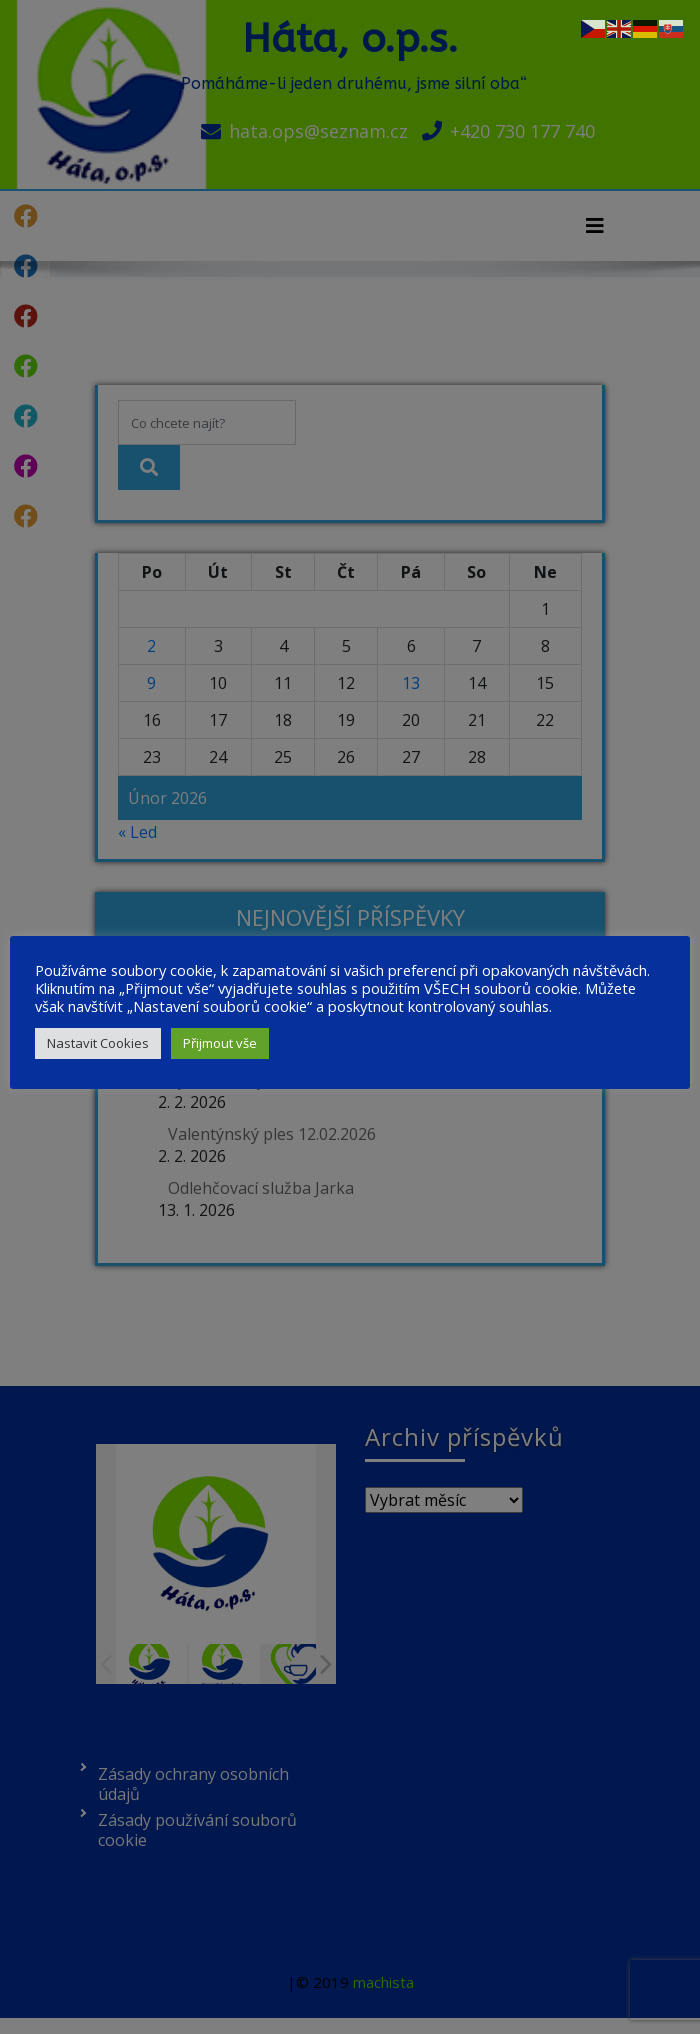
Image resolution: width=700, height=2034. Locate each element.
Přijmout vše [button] (220, 1043)
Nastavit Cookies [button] (98, 1043)
